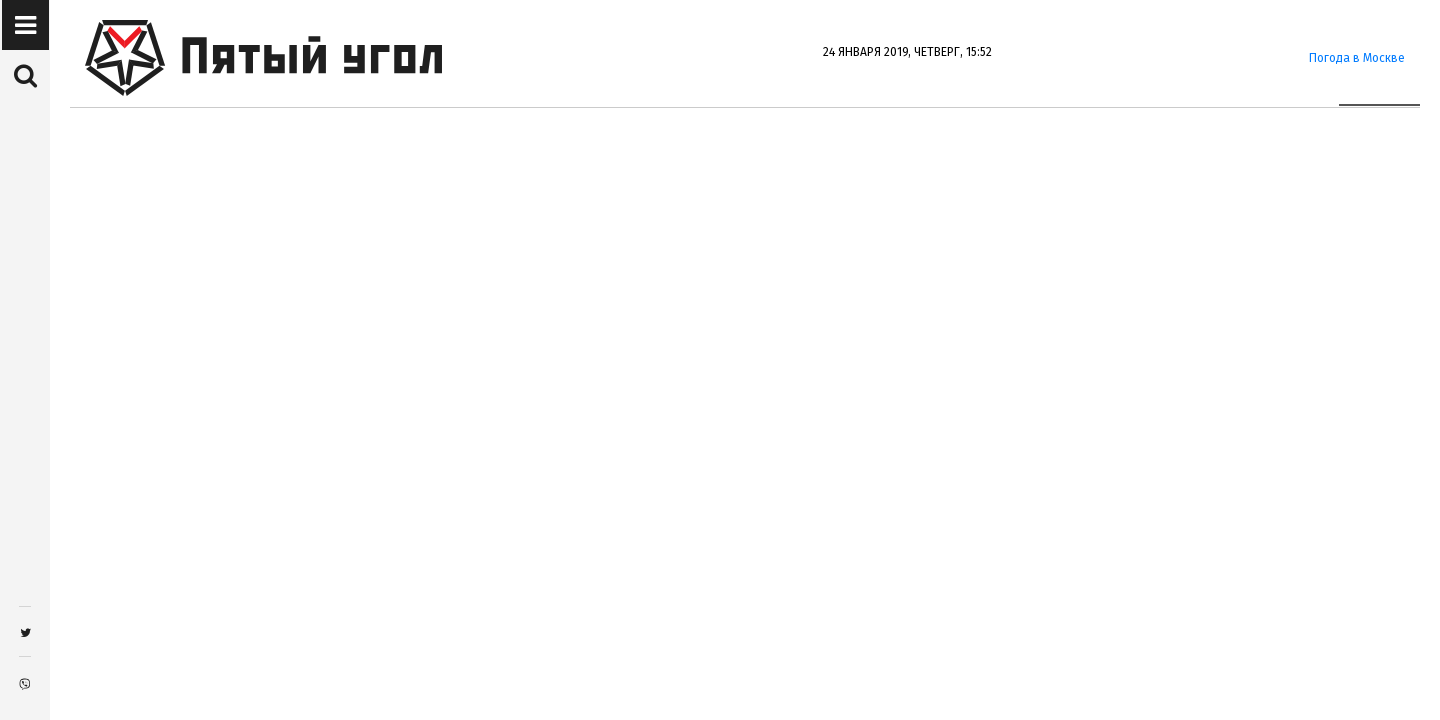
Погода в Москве (1357, 58)
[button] (25, 26)
